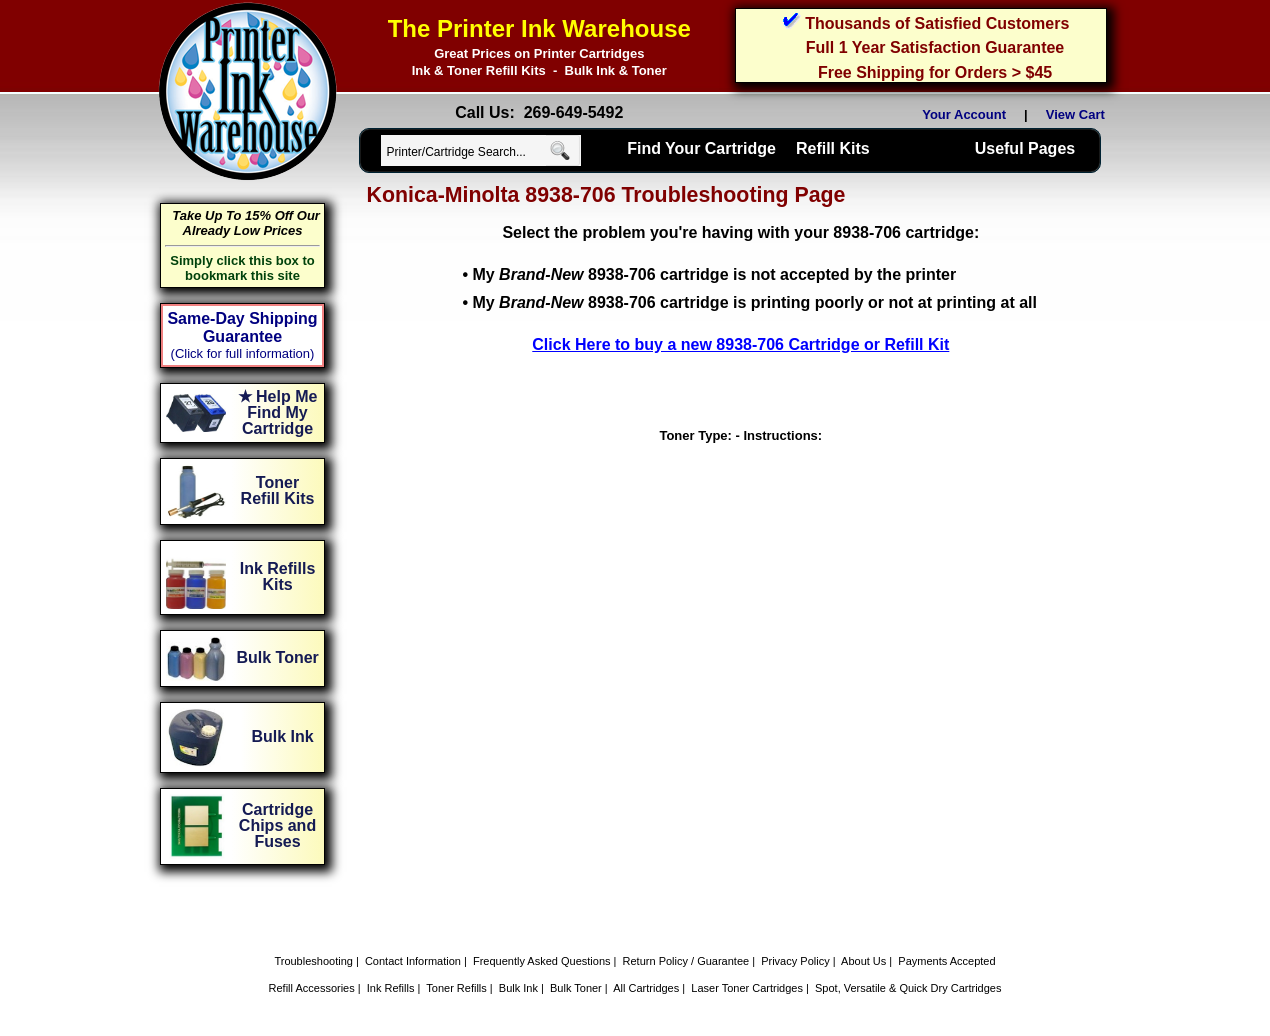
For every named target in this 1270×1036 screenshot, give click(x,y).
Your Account (964, 114)
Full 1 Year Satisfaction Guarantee (935, 47)
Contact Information (413, 961)
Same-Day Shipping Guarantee (242, 327)
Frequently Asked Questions (542, 961)
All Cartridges (646, 988)
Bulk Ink (518, 988)
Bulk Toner (576, 988)
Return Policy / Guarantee (686, 961)
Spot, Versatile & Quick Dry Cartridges (908, 988)
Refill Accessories (312, 988)
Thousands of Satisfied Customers (937, 23)
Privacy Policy (795, 961)
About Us (863, 961)
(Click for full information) (243, 353)
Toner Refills (456, 988)
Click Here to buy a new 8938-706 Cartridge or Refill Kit (740, 344)
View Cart (1079, 114)
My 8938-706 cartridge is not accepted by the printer (714, 274)
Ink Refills (391, 988)
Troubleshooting (313, 961)
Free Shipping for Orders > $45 (935, 72)
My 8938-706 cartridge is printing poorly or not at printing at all (754, 302)
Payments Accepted (946, 961)
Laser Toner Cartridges (747, 988)
